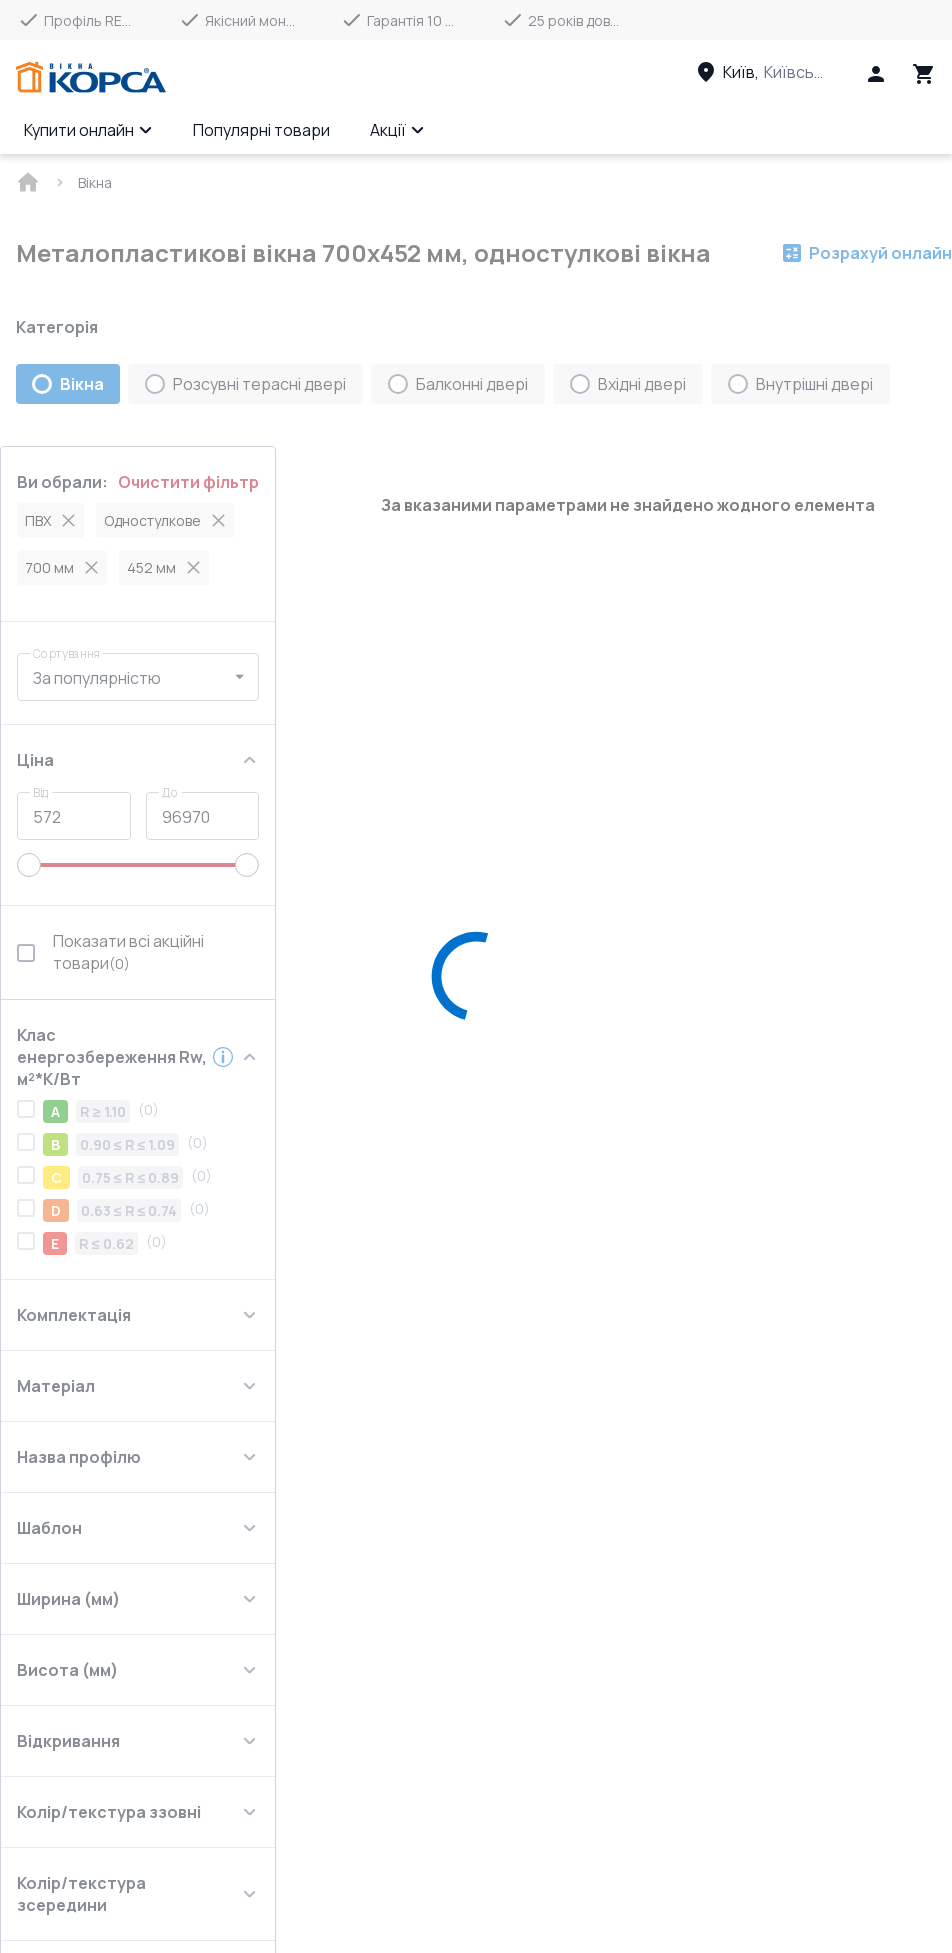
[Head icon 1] (876, 74)
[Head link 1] (91, 78)
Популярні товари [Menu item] (261, 130)
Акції (397, 130)
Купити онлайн (88, 130)
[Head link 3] (779, 72)
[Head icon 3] (924, 74)
